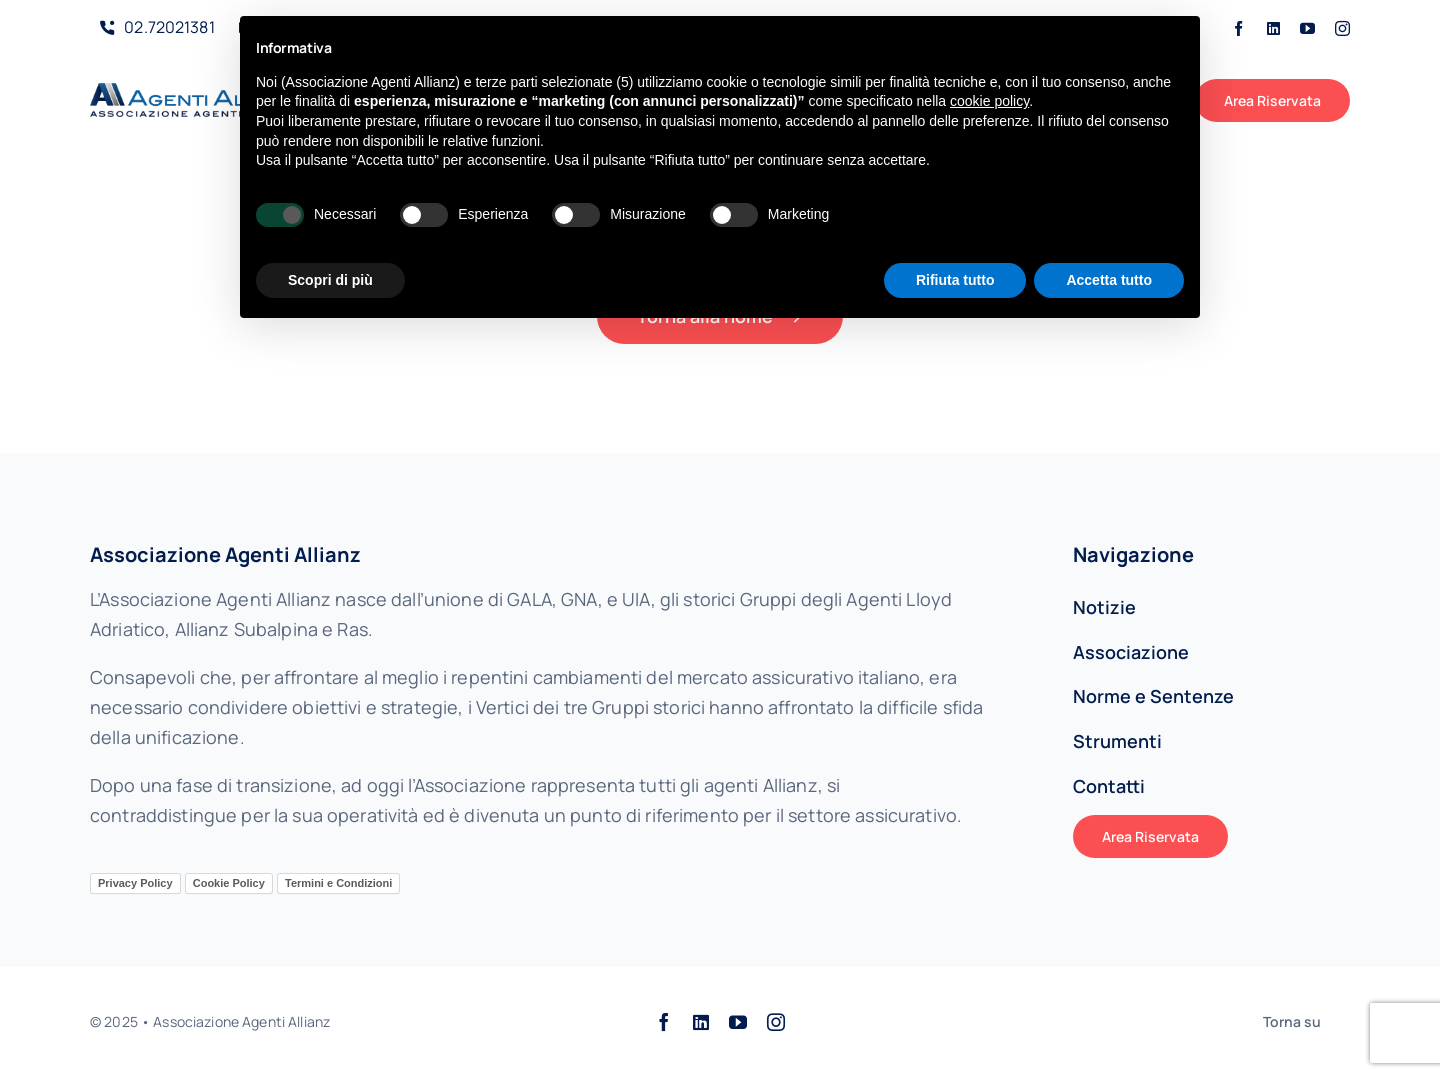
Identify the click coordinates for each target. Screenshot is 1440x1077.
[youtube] (1307, 28)
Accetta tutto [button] (1109, 280)
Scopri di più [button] (330, 280)
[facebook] (1238, 28)
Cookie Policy (229, 883)
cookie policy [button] (989, 101)
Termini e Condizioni (338, 883)
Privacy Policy (135, 883)
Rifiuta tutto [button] (955, 280)
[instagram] (1342, 28)
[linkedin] (1273, 28)
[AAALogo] (196, 92)
